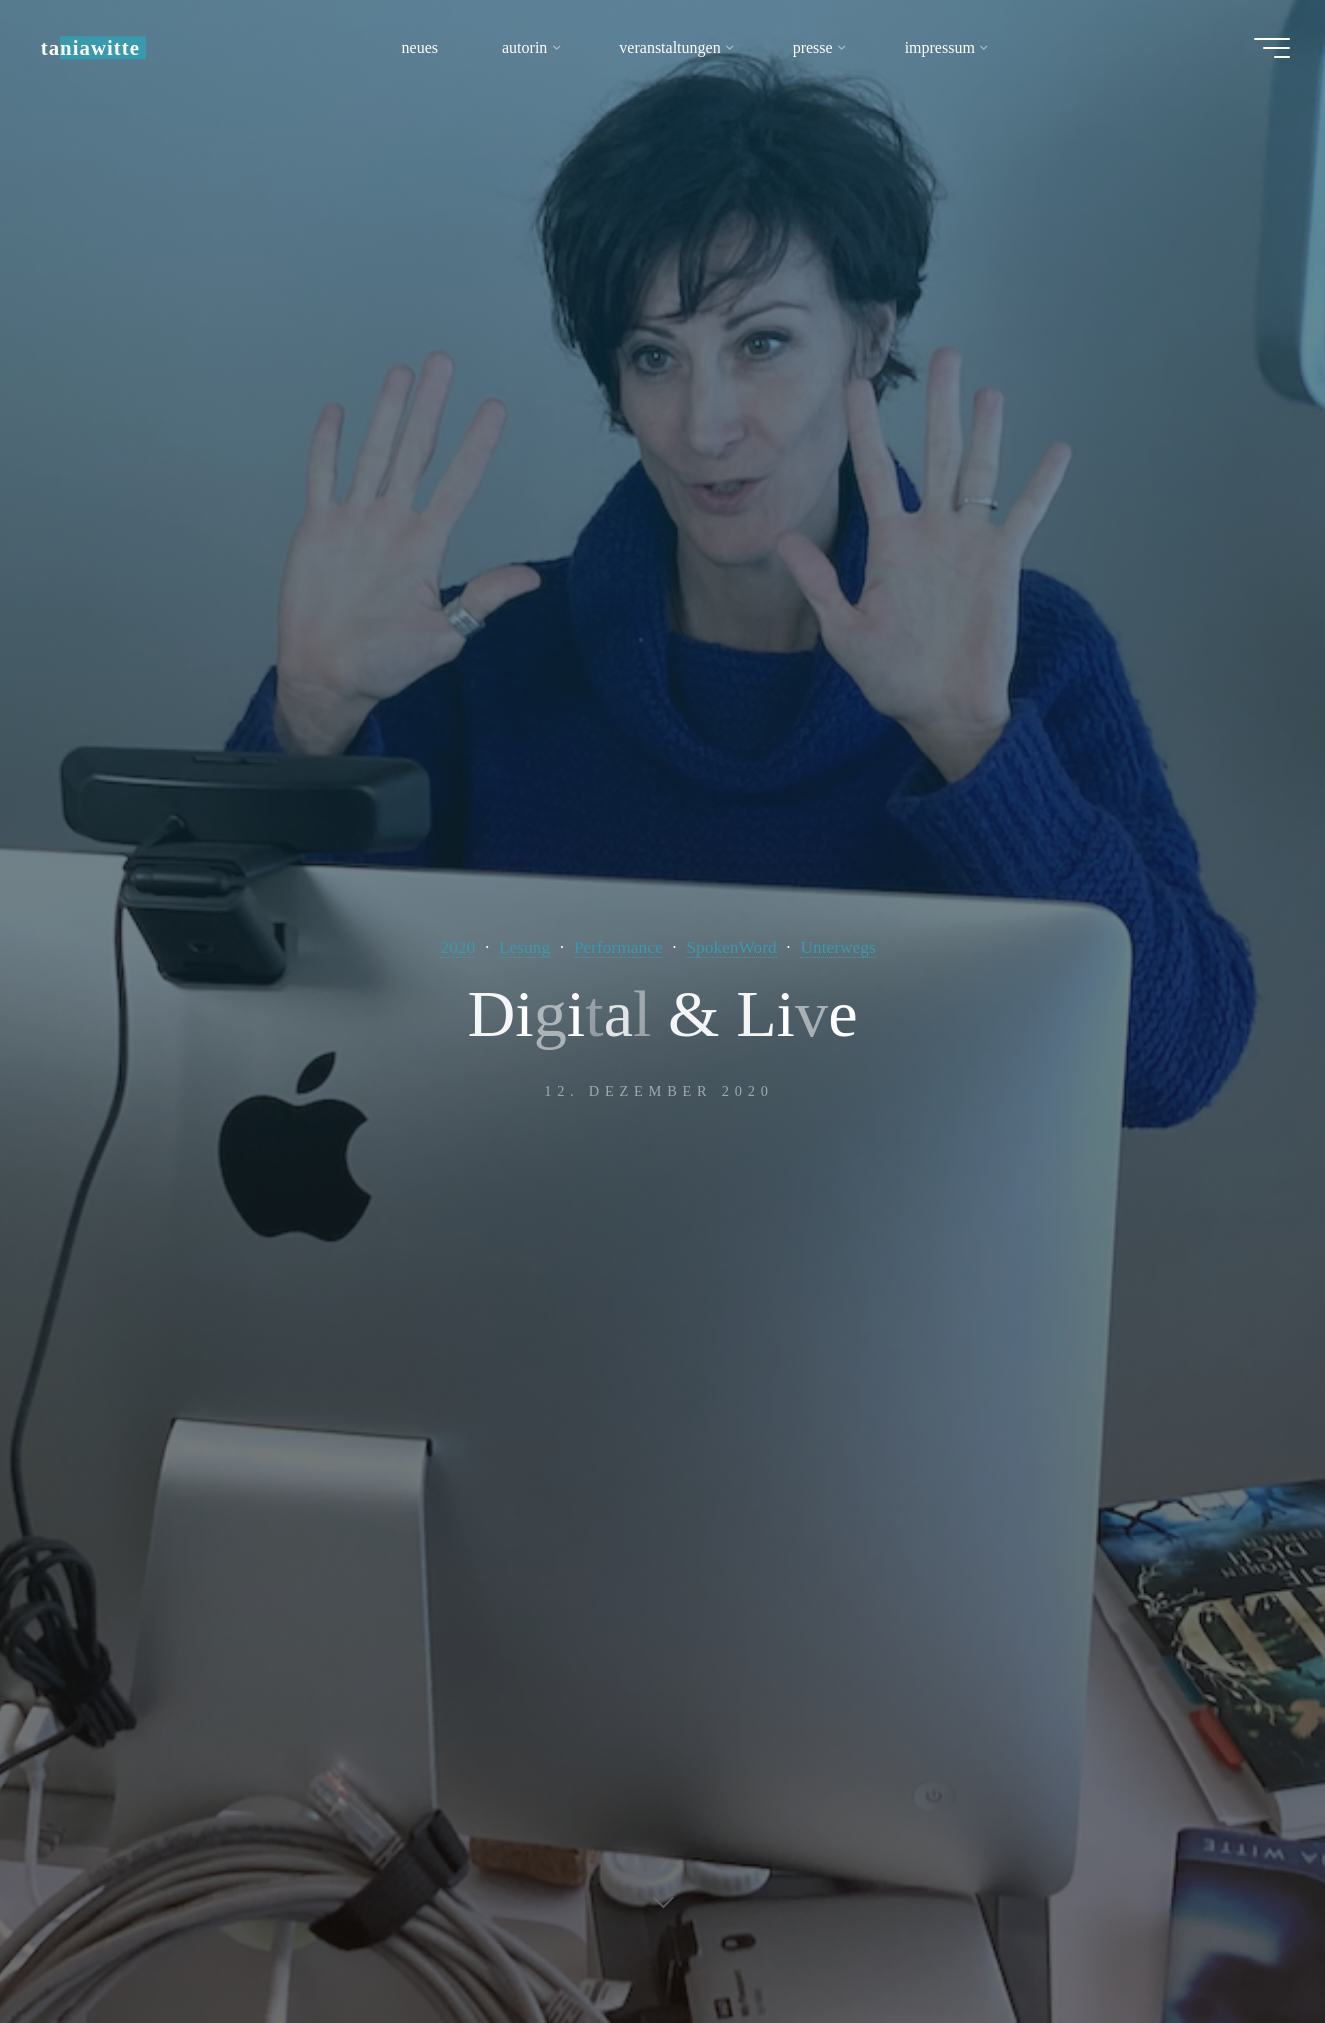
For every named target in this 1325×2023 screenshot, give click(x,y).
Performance (618, 947)
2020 (455, 947)
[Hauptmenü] (1267, 48)
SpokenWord (731, 947)
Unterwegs (840, 947)
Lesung (523, 947)
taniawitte (95, 47)
